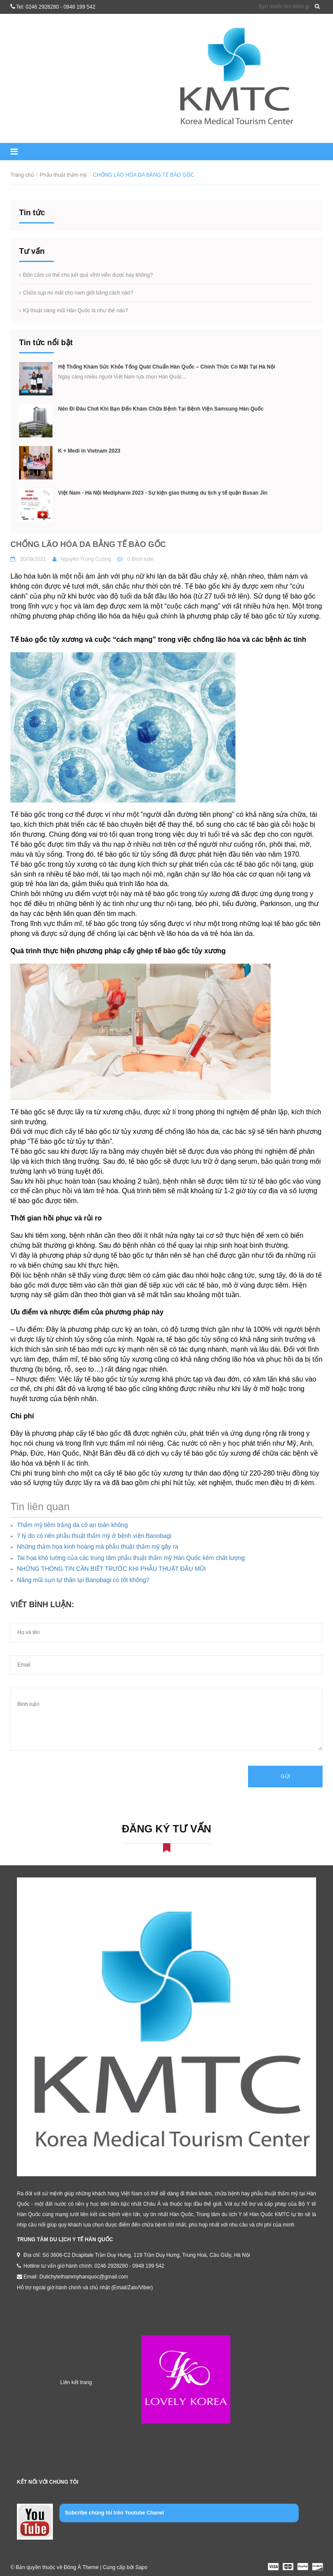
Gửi (285, 1776)
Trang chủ (22, 175)
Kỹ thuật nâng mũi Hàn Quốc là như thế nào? (75, 310)
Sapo (141, 2567)
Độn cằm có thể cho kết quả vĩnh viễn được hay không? (88, 275)
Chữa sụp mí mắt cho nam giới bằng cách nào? (78, 293)
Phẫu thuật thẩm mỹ (63, 175)
